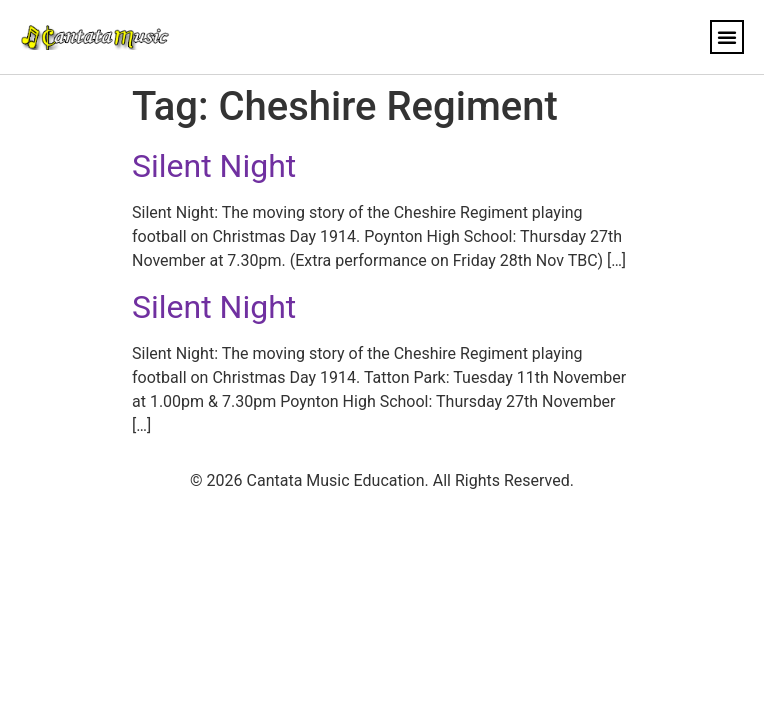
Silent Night (214, 166)
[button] (727, 37)
